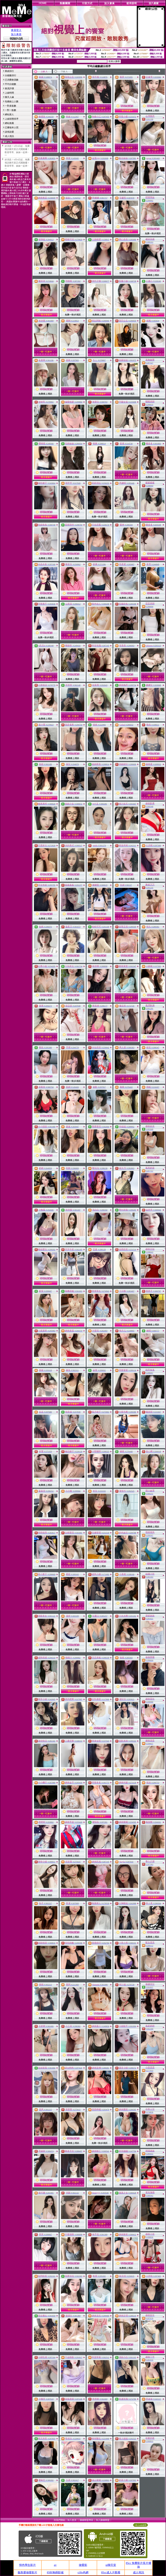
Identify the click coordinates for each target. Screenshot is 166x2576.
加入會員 (16, 34)
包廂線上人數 (11, 101)
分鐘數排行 (10, 75)
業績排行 (9, 71)
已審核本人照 (11, 127)
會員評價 (9, 88)
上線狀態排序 (11, 118)
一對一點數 (10, 110)
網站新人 (9, 114)
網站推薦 (9, 123)
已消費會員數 (11, 79)
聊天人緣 (9, 97)
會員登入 (16, 30)
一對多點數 (10, 105)
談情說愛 (9, 132)
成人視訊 (9, 136)
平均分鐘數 (10, 84)
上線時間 (9, 92)
